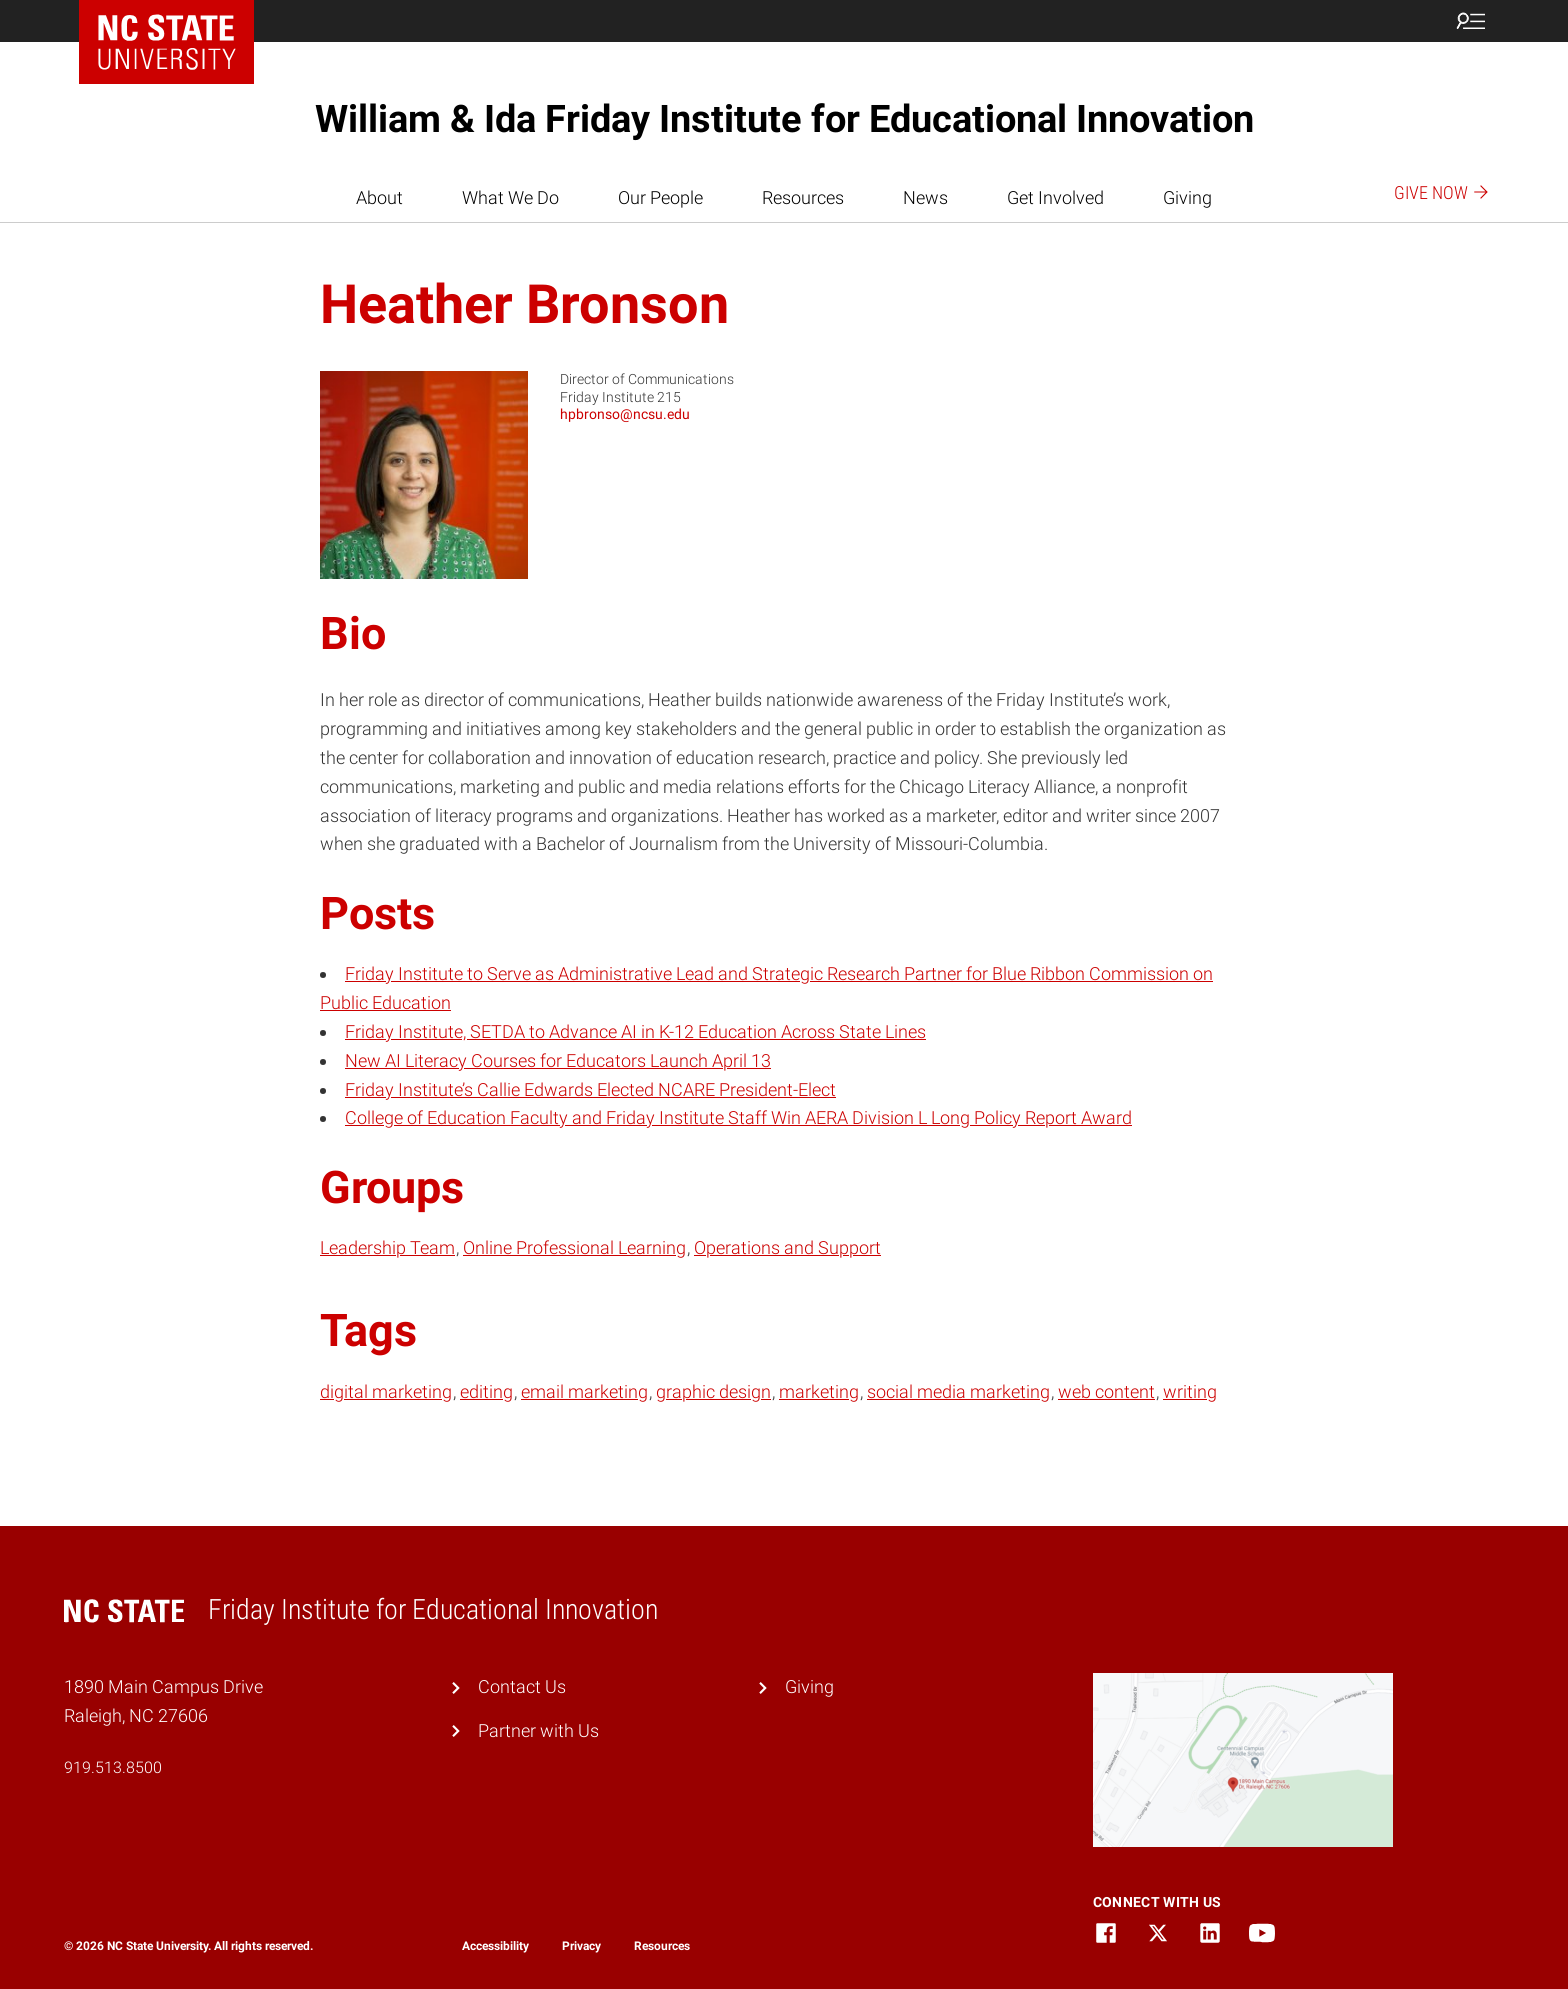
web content (1106, 1391)
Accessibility (495, 1946)
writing (1190, 1391)
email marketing (584, 1391)
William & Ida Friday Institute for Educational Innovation (784, 119)
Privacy (581, 1946)
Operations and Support (787, 1247)
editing (486, 1391)
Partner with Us (538, 1730)
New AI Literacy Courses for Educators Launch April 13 (558, 1060)
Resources (803, 197)
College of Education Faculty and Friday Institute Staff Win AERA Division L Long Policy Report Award (738, 1117)
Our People (660, 197)
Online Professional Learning (574, 1247)
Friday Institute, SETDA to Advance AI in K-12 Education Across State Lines (635, 1031)
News (925, 197)
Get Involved (1055, 197)
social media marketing (958, 1391)
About (379, 197)
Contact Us (522, 1686)
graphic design (713, 1391)
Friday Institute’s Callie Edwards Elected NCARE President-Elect (590, 1089)
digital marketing (386, 1391)
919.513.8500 (113, 1767)
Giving (1187, 197)
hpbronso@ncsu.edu (625, 414)
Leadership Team (387, 1247)
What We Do (510, 197)
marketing (819, 1391)
